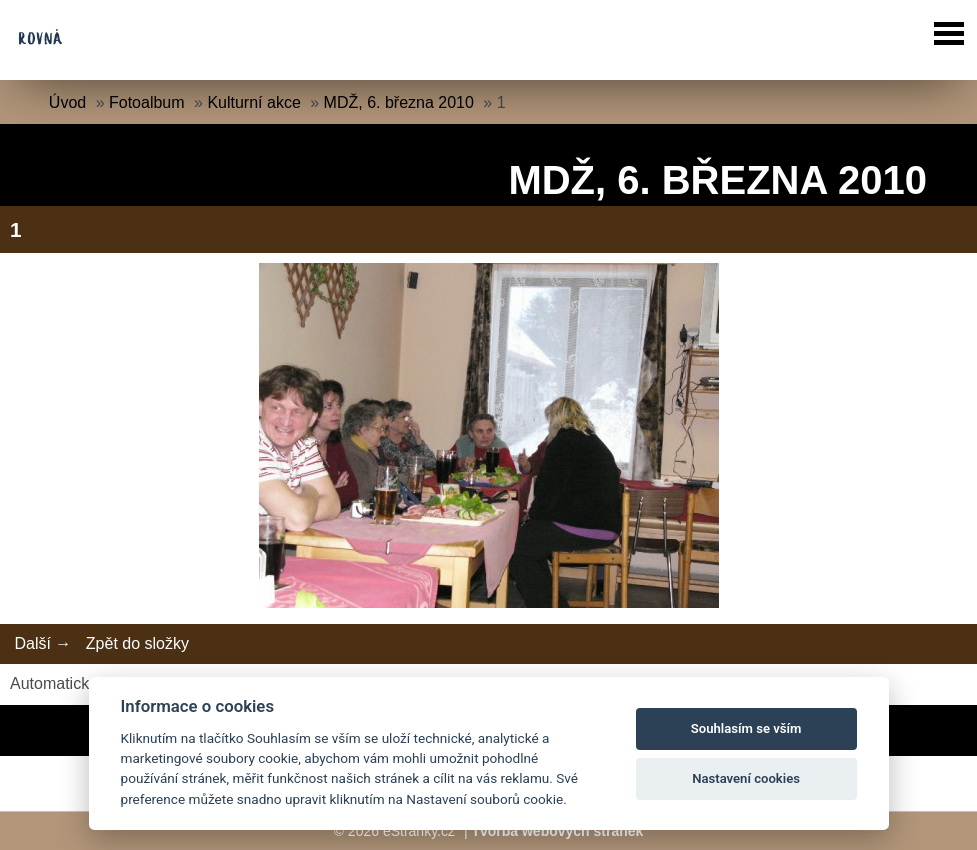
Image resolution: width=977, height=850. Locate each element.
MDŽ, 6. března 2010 (399, 102)
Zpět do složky (137, 643)
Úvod (67, 102)
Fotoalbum (147, 102)
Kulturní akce (253, 102)
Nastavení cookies (746, 778)
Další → (42, 643)
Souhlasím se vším (746, 728)
